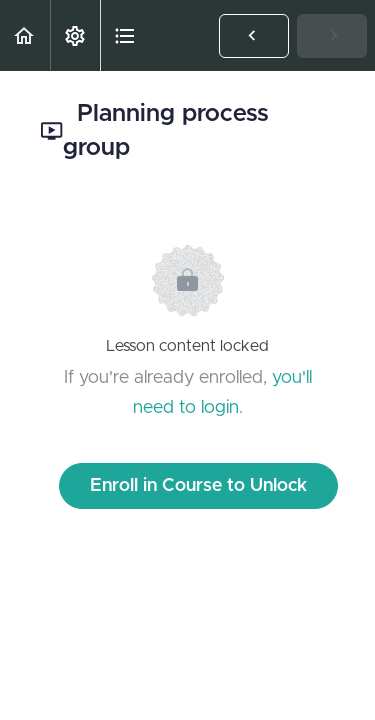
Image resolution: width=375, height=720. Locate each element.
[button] (25, 35)
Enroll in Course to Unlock (198, 486)
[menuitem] (75, 35)
